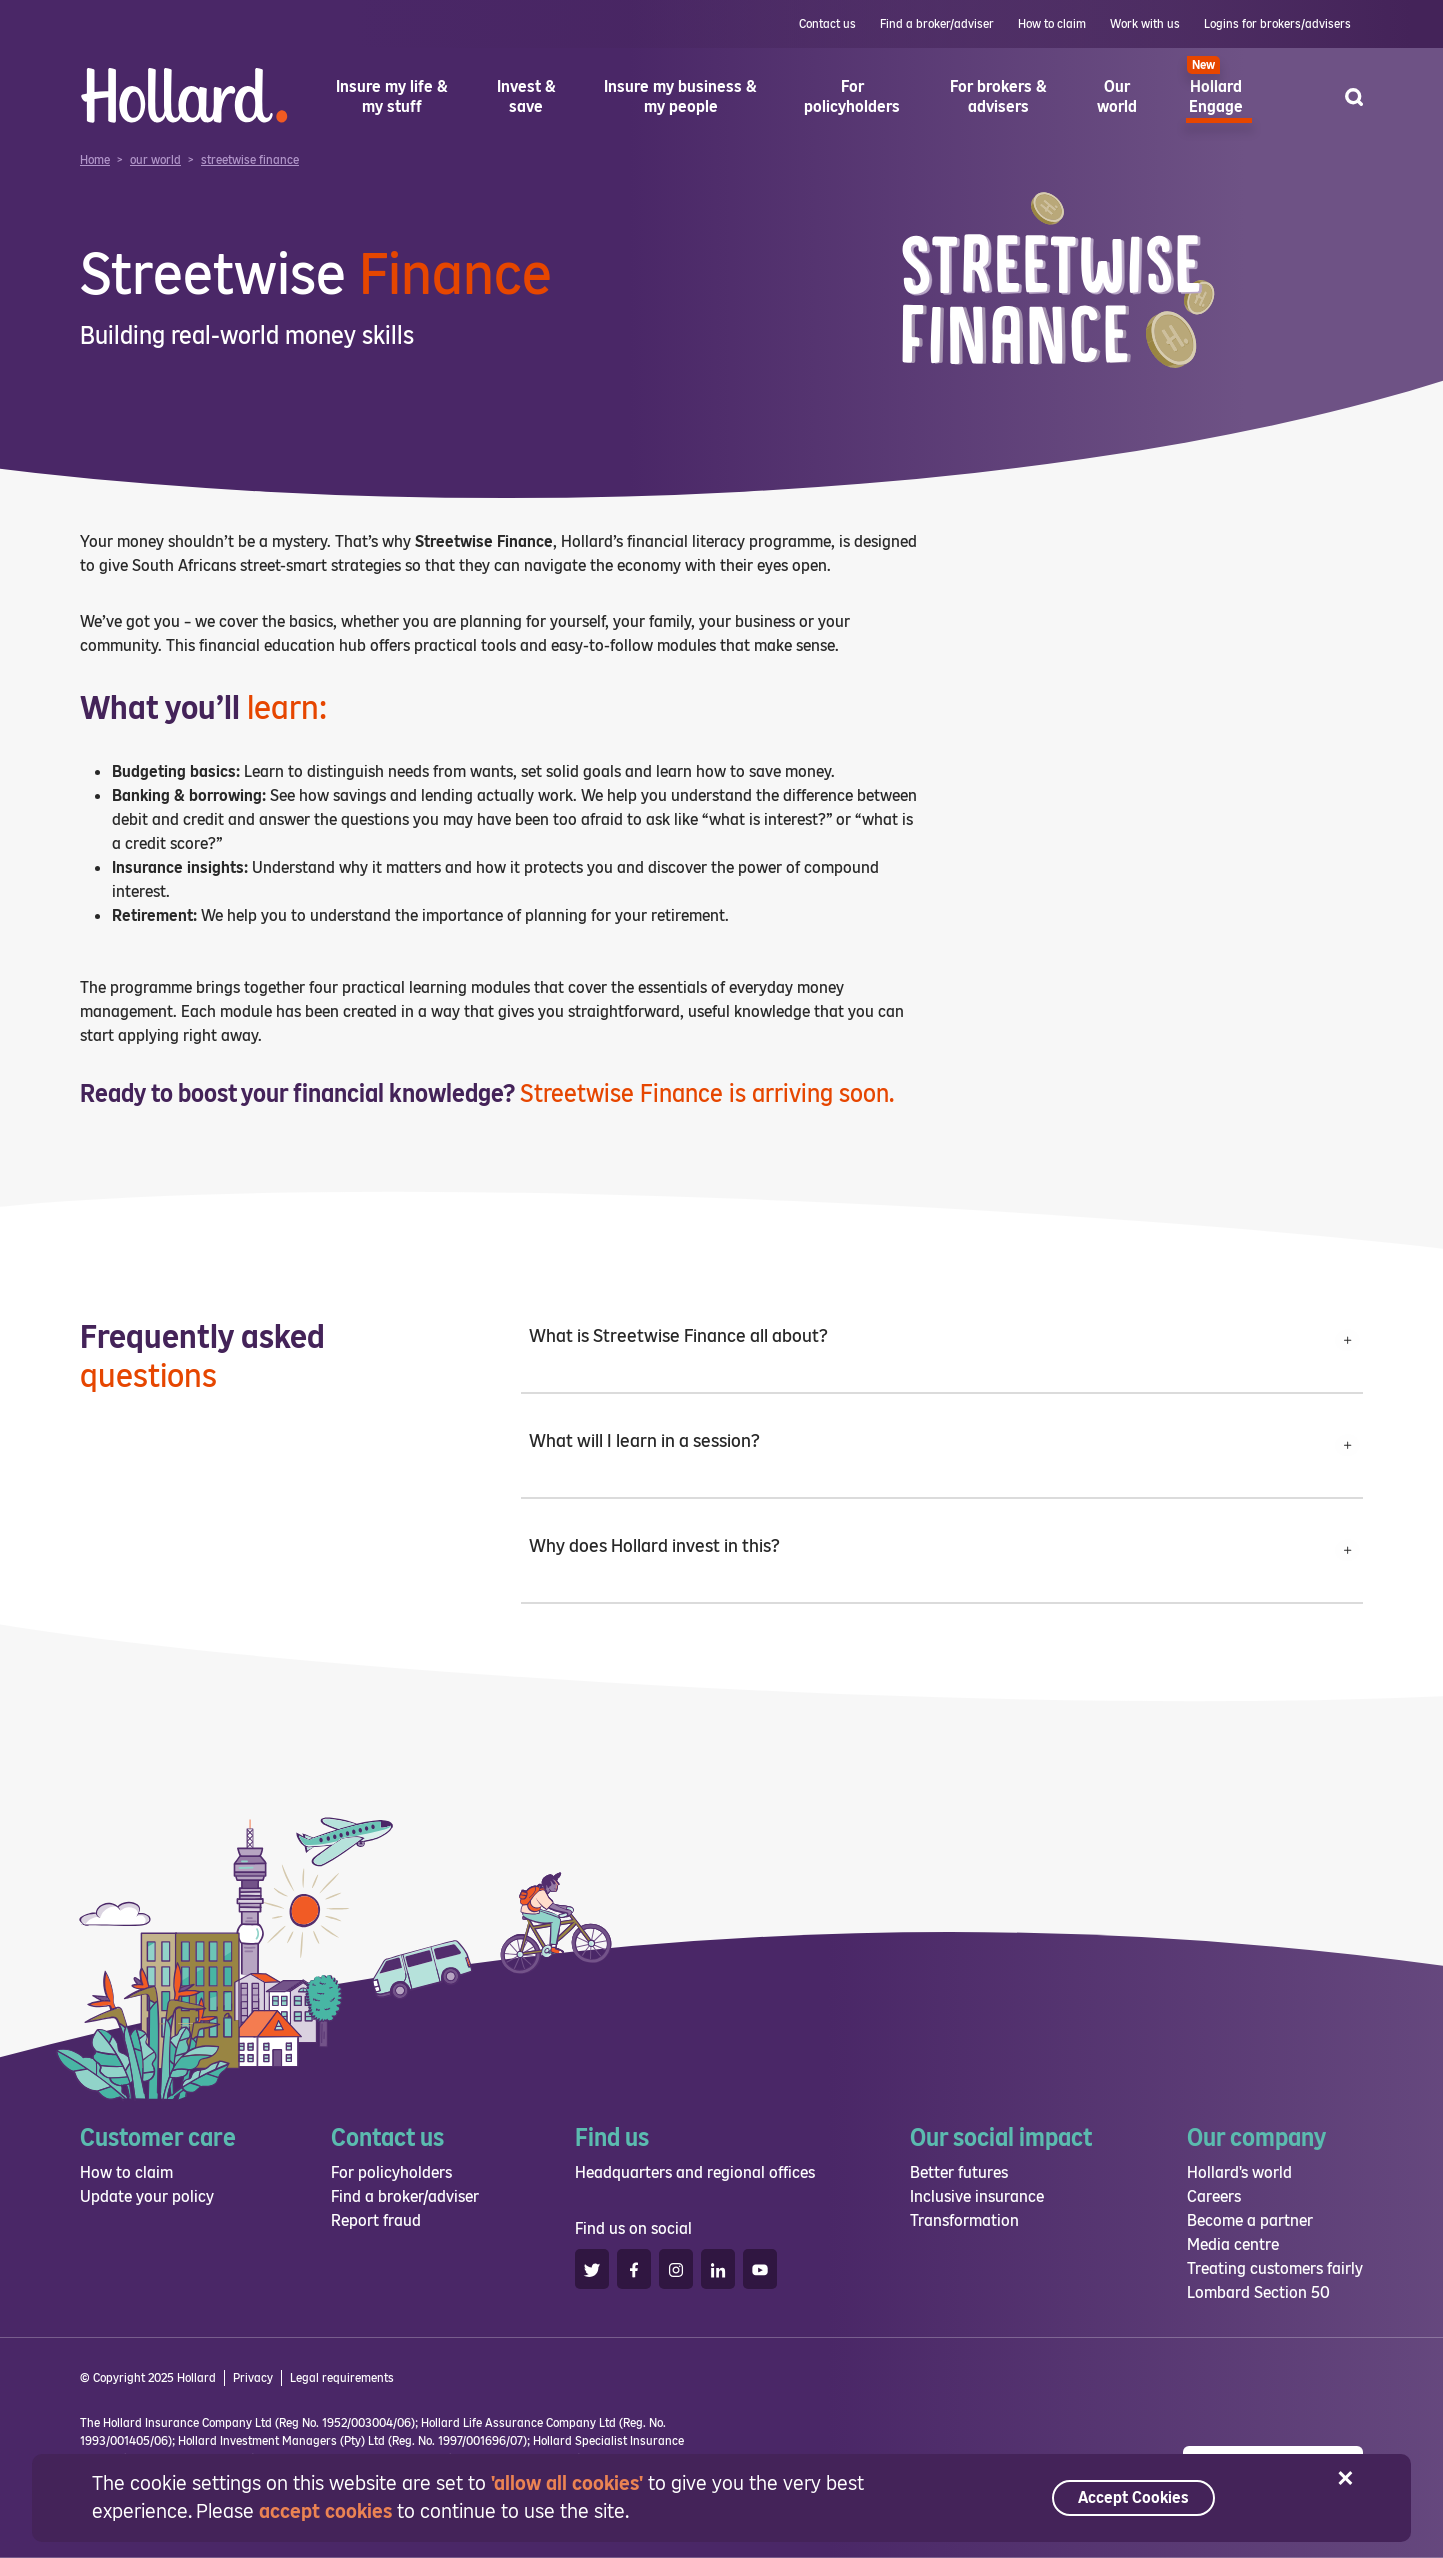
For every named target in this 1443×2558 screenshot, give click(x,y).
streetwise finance (250, 160)
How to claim (1052, 24)
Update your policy (147, 2196)
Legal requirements (342, 2378)
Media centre (1233, 2244)
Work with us (1145, 24)
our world (155, 160)
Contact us (827, 24)
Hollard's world (1239, 2172)
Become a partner (1250, 2220)
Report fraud (376, 2220)
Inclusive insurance (977, 2196)
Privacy (253, 2378)
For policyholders (391, 2172)
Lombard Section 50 (1258, 2292)
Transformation (964, 2220)
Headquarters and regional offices (695, 2172)
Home (95, 160)
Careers (1214, 2196)
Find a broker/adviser (937, 24)
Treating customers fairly (1275, 2268)
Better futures (959, 2172)
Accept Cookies (1133, 2497)
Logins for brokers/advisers (1277, 24)
